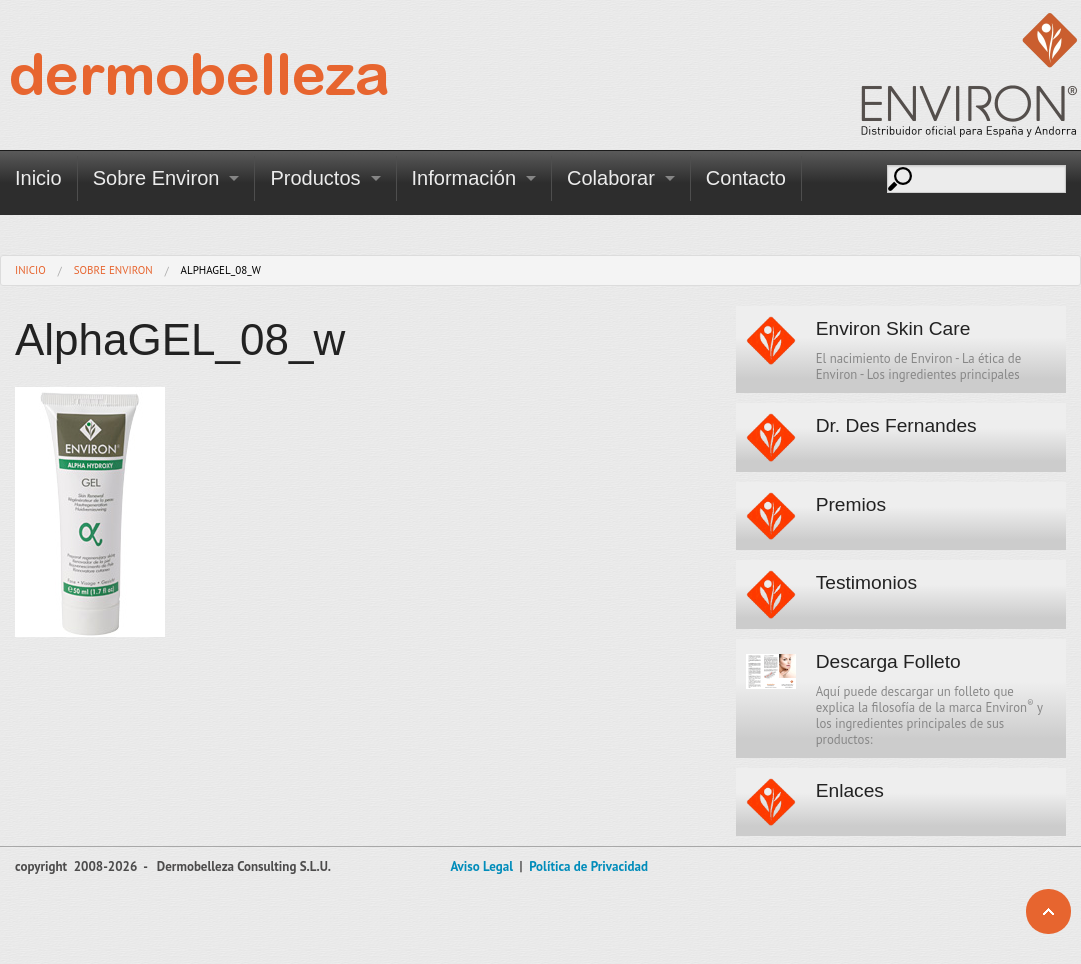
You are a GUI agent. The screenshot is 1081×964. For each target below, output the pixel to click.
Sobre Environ (156, 178)
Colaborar (611, 178)
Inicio (38, 178)
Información (464, 178)
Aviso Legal (481, 866)
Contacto (746, 178)
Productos (315, 178)
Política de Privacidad (588, 866)
